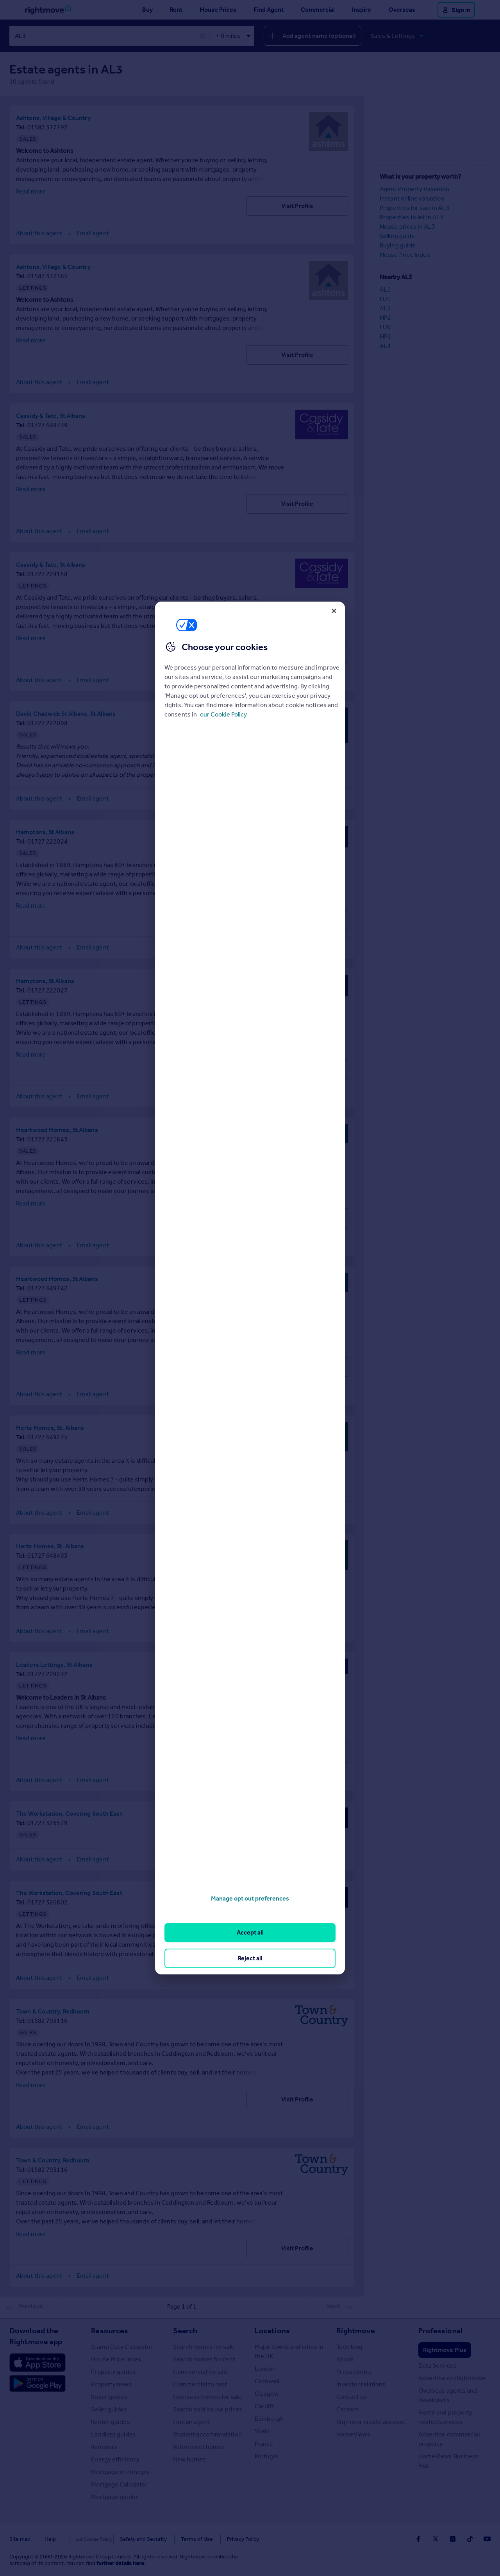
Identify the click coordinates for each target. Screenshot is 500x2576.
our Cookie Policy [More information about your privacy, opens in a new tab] (223, 714)
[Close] (334, 611)
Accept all (250, 1932)
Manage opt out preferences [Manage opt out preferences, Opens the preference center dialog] (250, 1898)
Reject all (250, 1958)
